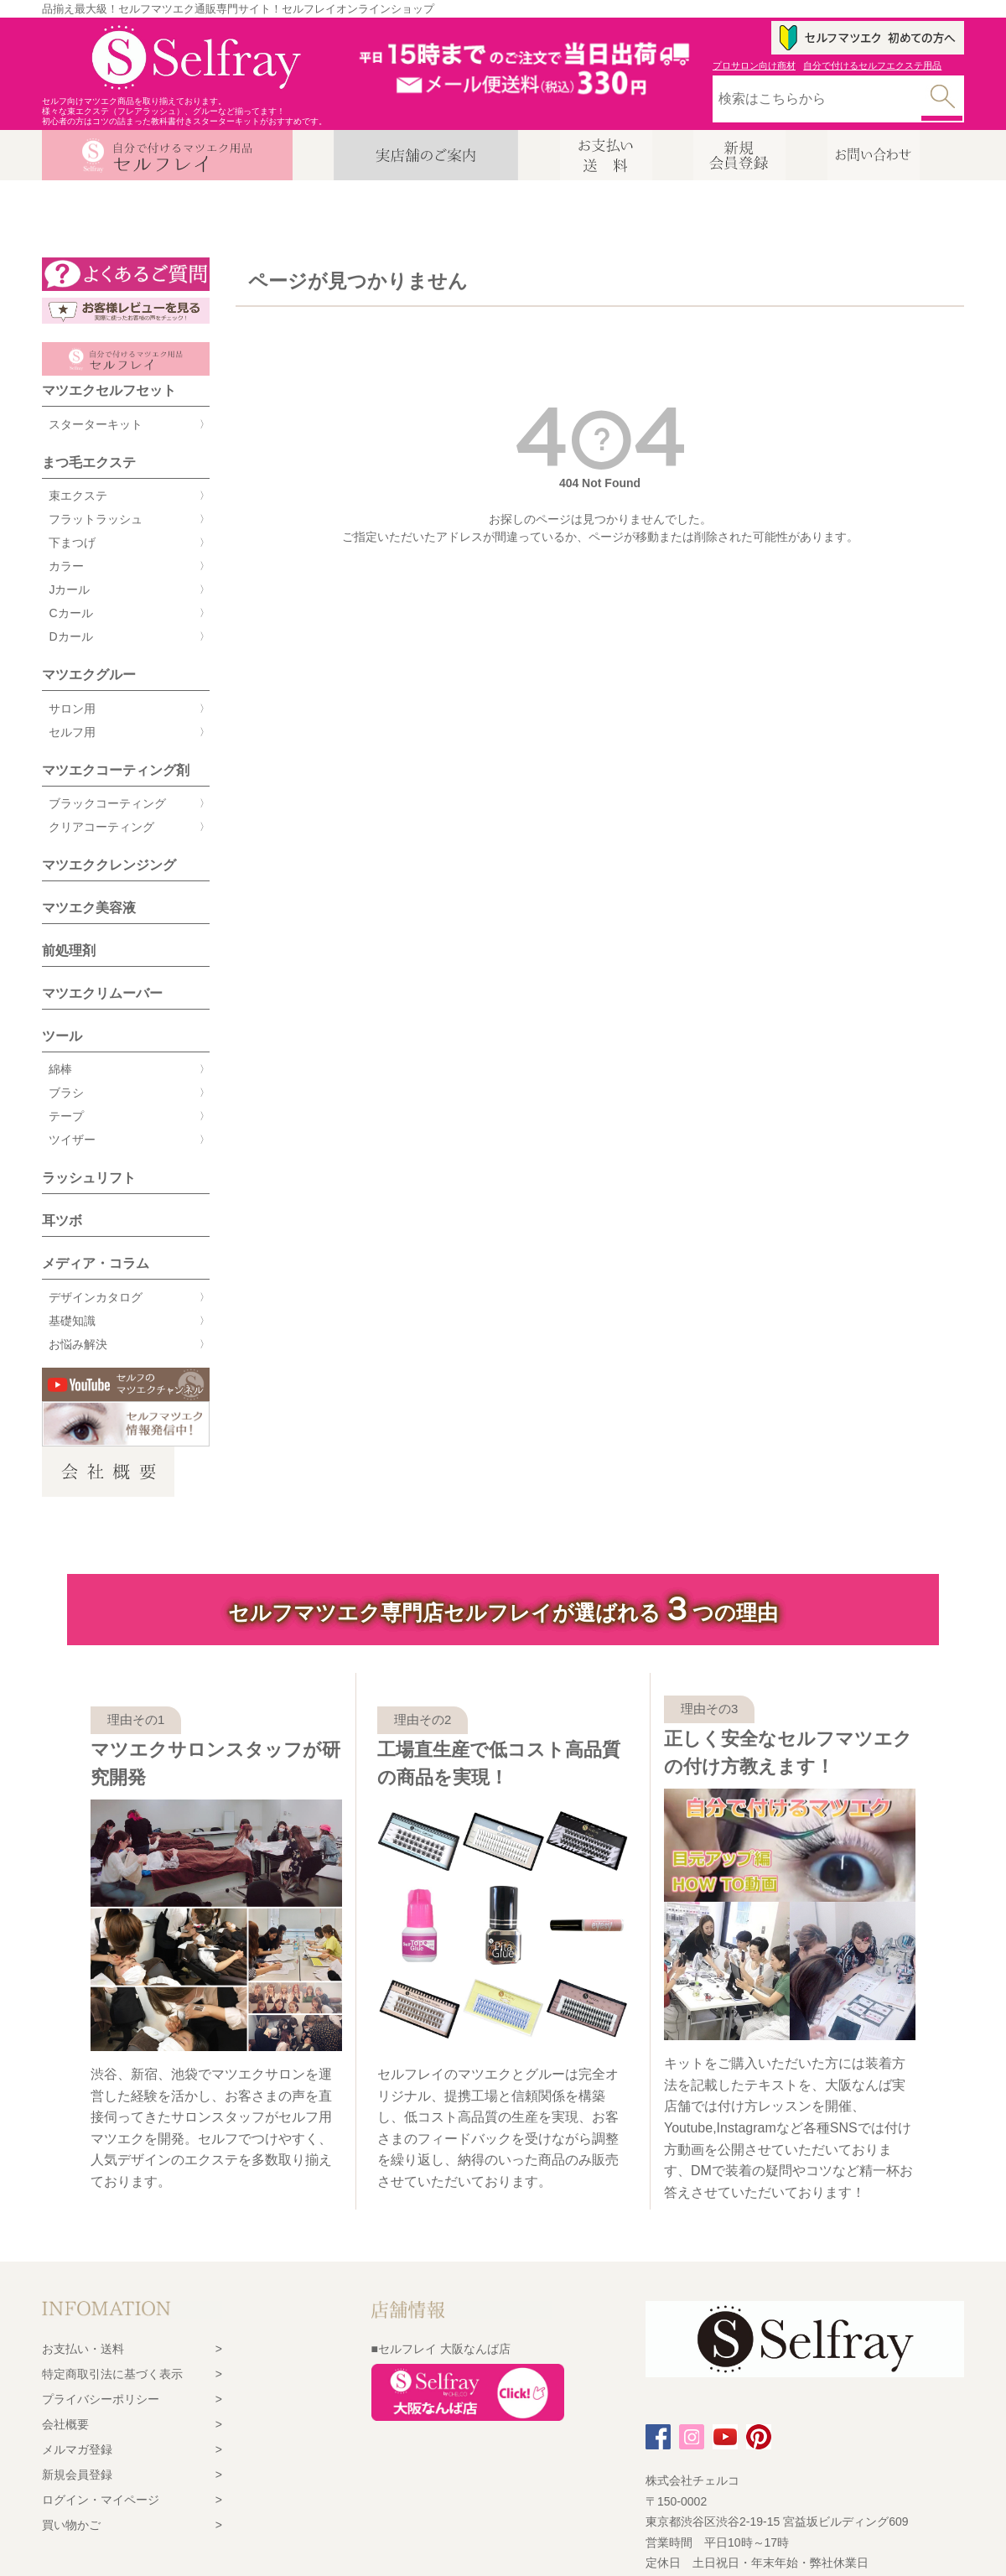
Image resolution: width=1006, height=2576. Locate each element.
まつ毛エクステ (89, 462)
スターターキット (96, 424)
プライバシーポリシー (100, 2399)
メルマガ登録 (77, 2449)
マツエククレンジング (109, 865)
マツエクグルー (89, 674)
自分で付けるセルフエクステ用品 (872, 65)
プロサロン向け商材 (754, 65)
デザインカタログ (96, 1297)
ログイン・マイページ (100, 2499)
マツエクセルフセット (109, 390)
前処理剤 (69, 950)
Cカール (70, 613)
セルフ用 (72, 732)
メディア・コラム (95, 1263)
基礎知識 (72, 1320)
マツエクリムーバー (102, 993)
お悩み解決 (78, 1344)
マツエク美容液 (89, 908)
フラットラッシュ (96, 519)
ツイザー (72, 1139)
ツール (62, 1036)
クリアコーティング (101, 827)
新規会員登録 (77, 2474)
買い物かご (71, 2525)
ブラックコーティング (107, 803)
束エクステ (78, 495)
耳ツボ (62, 1220)
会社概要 (65, 2424)
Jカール (69, 589)
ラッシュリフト (89, 1178)
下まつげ (72, 542)
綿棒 (60, 1069)
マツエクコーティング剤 (115, 770)
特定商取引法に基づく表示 (112, 2374)
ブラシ (66, 1092)
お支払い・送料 (83, 2348)
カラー (66, 566)
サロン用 (72, 708)
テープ (66, 1116)
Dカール (70, 636)
